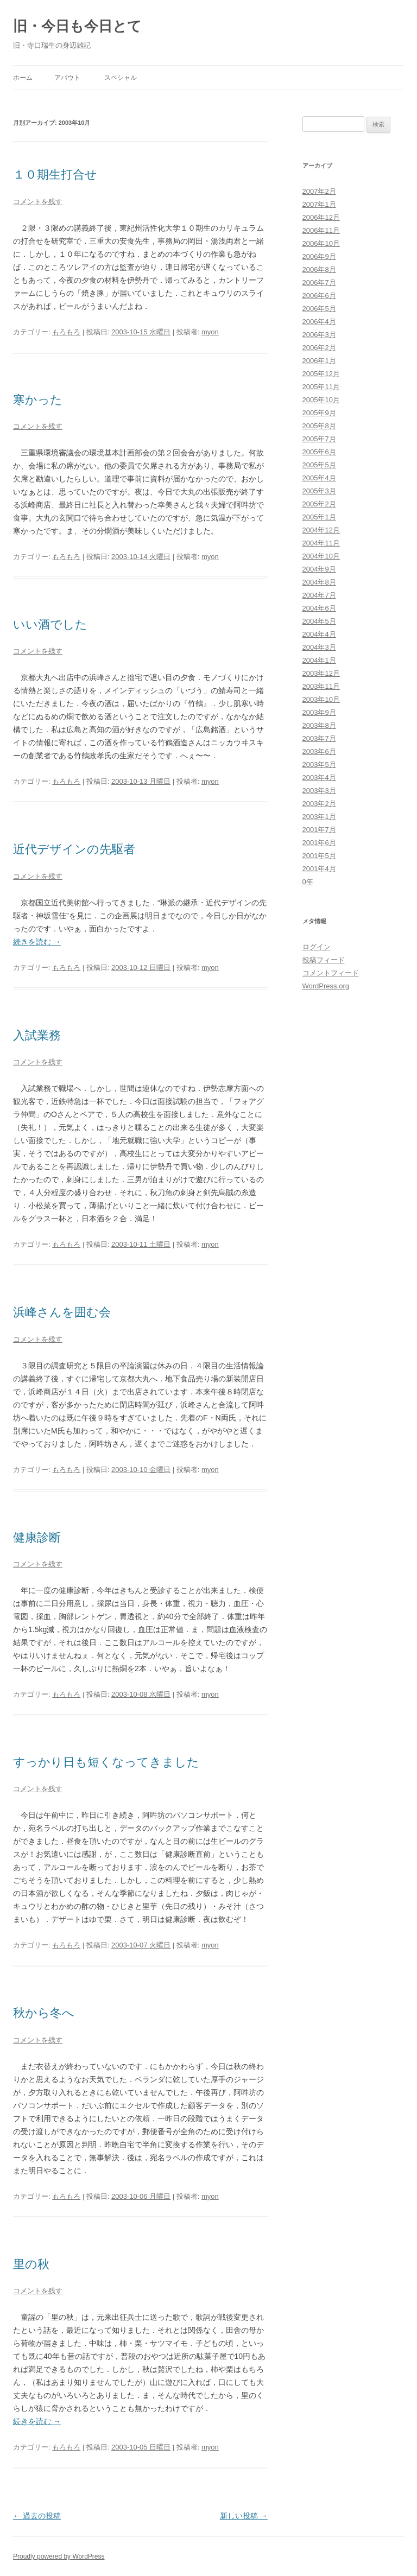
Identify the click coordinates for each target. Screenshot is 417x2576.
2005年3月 (319, 491)
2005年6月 (319, 452)
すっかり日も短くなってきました (106, 1762)
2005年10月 (321, 400)
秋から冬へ (43, 2013)
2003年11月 (321, 686)
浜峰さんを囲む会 (62, 1312)
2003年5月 (319, 764)
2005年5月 (319, 465)
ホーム (23, 77)
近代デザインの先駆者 (74, 849)
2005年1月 (319, 517)
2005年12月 (321, 374)
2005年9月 (319, 413)
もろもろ (66, 332)
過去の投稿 (37, 2515)
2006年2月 (319, 348)
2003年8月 (319, 725)
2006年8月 (319, 269)
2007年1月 (319, 204)
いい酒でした (50, 624)
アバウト (67, 77)
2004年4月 (319, 634)
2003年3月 (319, 790)
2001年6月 (319, 843)
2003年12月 (321, 673)
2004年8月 (319, 582)
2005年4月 (319, 478)
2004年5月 (319, 621)
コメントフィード (330, 973)
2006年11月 (321, 230)
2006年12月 (321, 217)
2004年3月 (319, 647)
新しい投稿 (244, 2515)
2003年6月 (319, 751)
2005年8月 (319, 426)
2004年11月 (321, 543)
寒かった (37, 400)
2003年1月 (319, 817)
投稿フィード (323, 960)
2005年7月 (319, 439)
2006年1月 (319, 361)
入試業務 (37, 1035)
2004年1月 (319, 660)
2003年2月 (319, 804)
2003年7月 (319, 738)
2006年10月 (321, 243)
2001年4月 (319, 869)
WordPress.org (325, 986)
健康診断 (37, 1537)
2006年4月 (319, 322)
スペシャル (120, 77)
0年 (307, 882)
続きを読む (37, 941)
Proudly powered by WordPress (59, 2556)
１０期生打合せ (55, 174)
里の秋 (31, 2264)
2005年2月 (319, 504)
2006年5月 (319, 308)
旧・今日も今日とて (77, 26)
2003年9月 (319, 712)
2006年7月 (319, 282)
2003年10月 (321, 699)
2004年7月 (319, 595)
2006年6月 (319, 295)
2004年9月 (319, 569)
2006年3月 (319, 335)
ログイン (316, 947)
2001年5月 (319, 856)
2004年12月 (321, 530)
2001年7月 (319, 830)
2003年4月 (319, 777)
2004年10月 (321, 556)
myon (210, 332)
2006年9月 (319, 256)
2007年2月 (319, 191)
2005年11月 (321, 387)
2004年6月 (319, 608)
